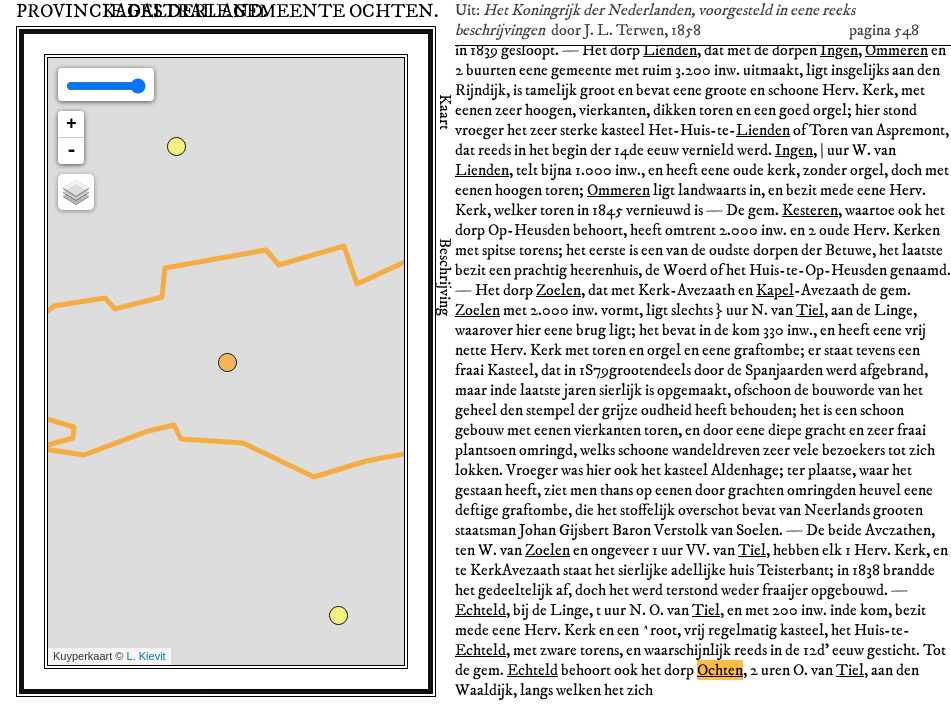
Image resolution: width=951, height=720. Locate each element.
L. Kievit (146, 656)
